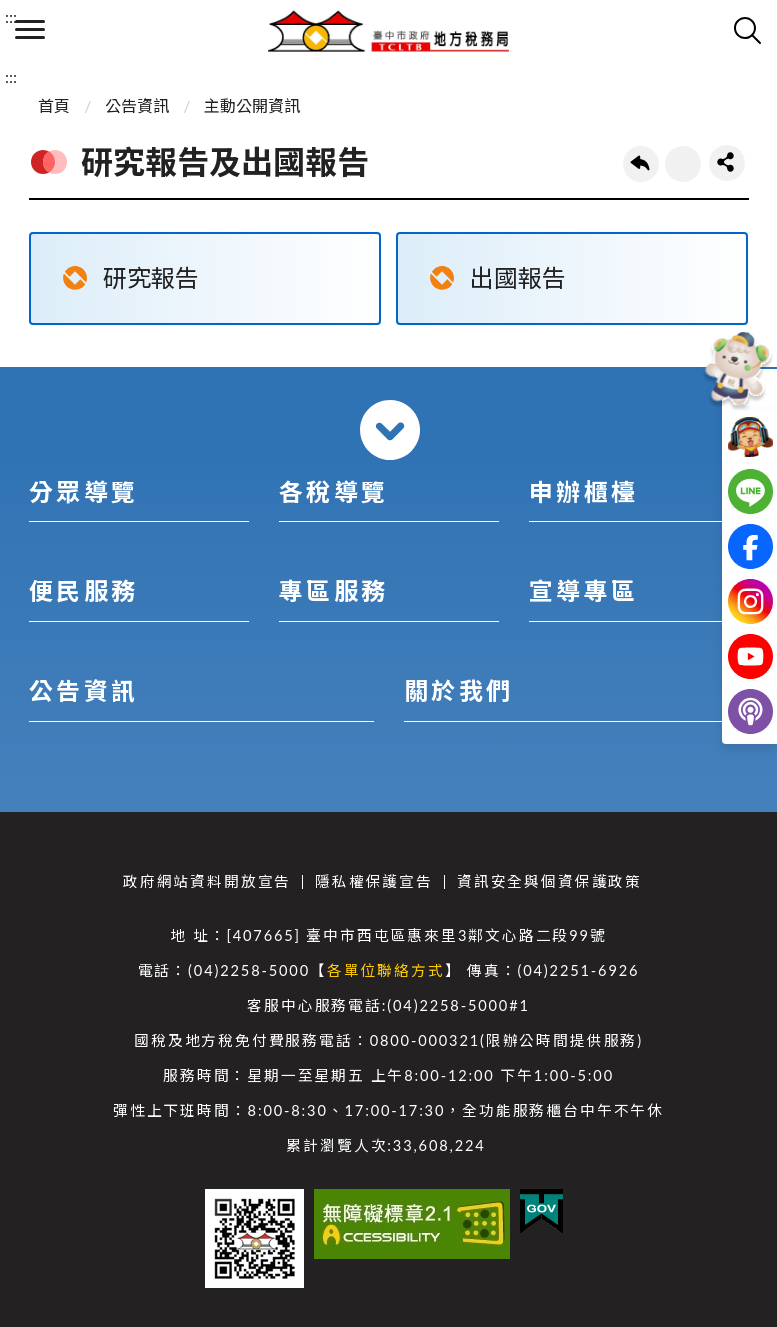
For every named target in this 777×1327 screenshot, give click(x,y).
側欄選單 (30, 29)
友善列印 (683, 164)
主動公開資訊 (252, 105)
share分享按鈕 (727, 163)
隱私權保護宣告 (374, 881)
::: (11, 16)
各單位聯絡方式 (386, 970)
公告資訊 (137, 105)
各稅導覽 (334, 491)
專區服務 (334, 590)
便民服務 (84, 590)
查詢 (747, 30)
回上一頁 (641, 164)
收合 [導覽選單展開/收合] (390, 430)
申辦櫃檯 (584, 491)
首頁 (54, 105)
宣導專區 (584, 590)
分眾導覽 (84, 491)
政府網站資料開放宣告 (207, 881)
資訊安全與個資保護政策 (549, 881)
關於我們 (459, 690)
